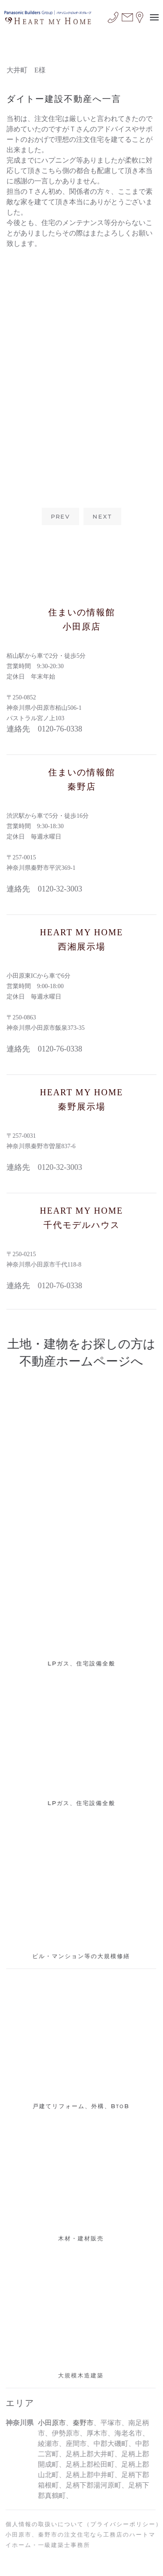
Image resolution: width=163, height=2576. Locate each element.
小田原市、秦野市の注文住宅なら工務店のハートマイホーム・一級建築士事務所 (78, 2539)
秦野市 (80, 2422)
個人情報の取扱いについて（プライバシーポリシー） (81, 2523)
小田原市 (49, 2422)
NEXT (102, 516)
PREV (60, 516)
